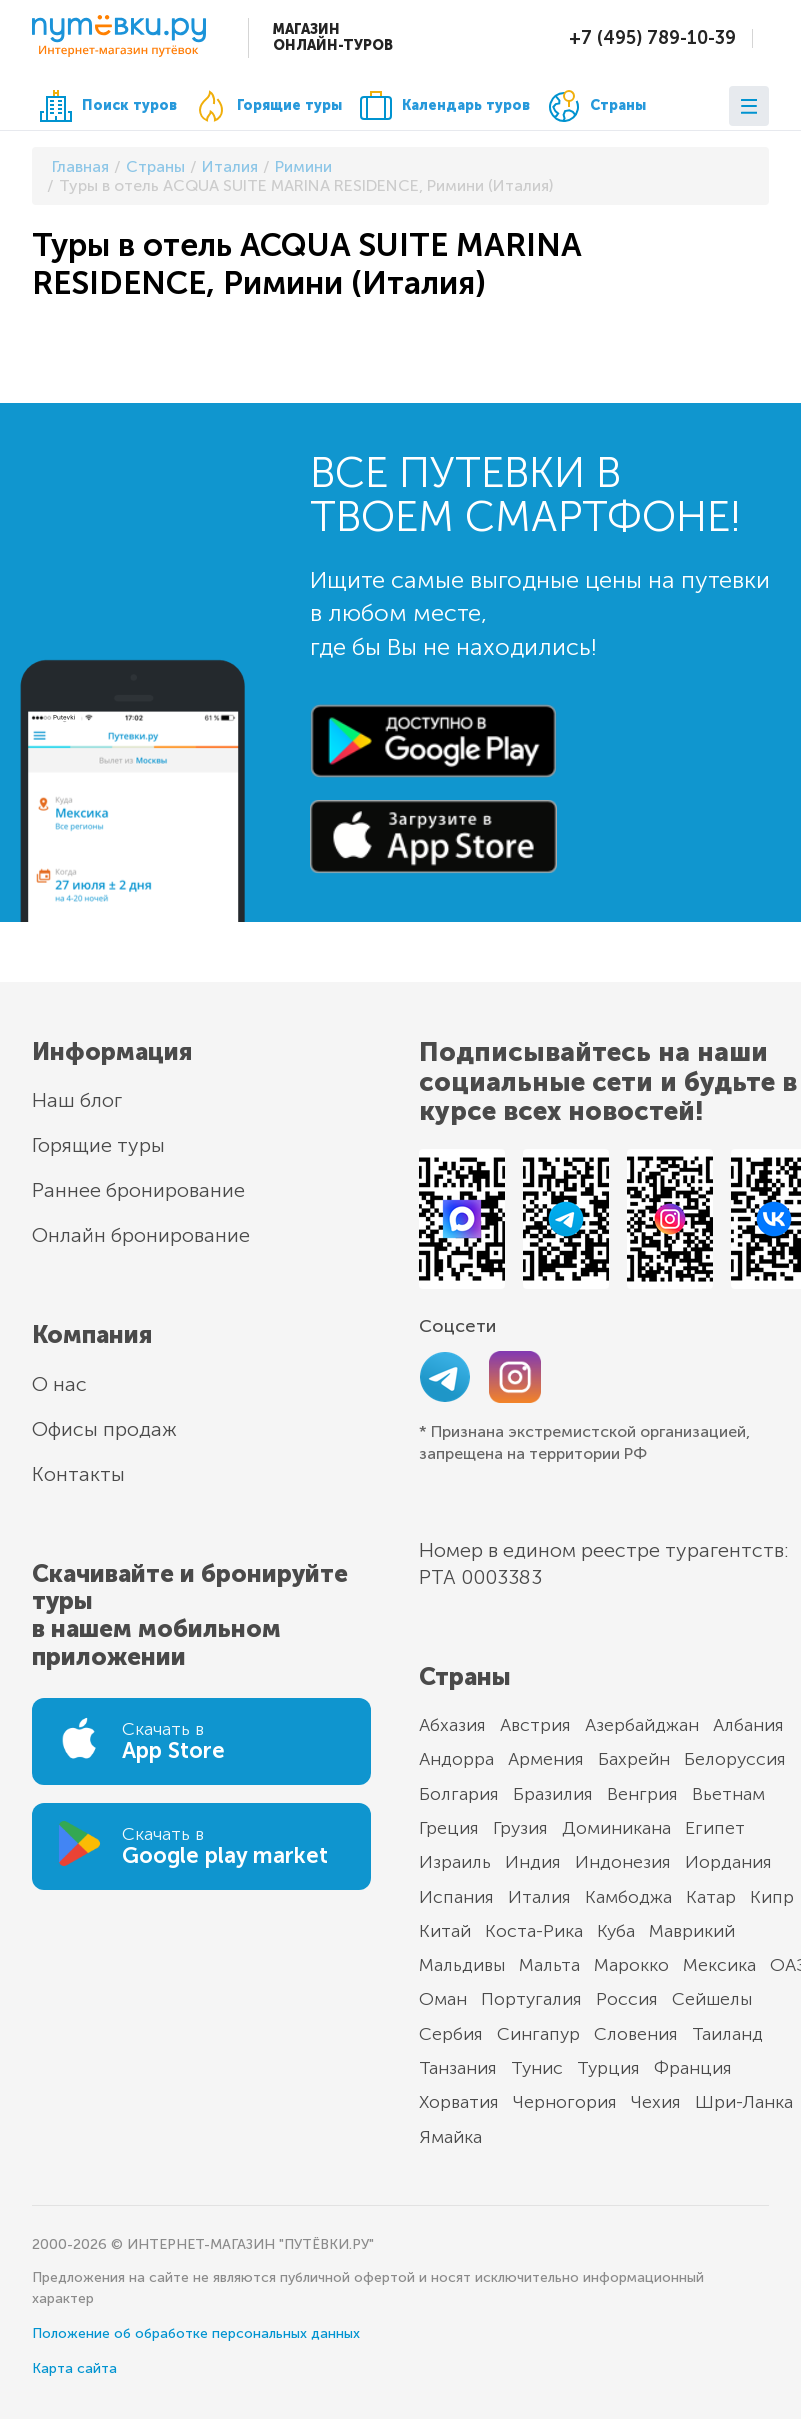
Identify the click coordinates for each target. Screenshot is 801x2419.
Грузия (520, 1828)
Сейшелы (712, 1999)
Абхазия (452, 1725)
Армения (546, 1759)
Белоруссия (735, 1759)
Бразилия (553, 1794)
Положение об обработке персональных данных (196, 2333)
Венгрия (642, 1794)
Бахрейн (634, 1759)
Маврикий (692, 1931)
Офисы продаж (104, 1429)
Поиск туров (108, 106)
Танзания (458, 2068)
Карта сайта (74, 2368)
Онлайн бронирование (141, 1235)
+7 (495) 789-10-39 (652, 38)
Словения (636, 2034)
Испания (456, 1897)
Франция (693, 2068)
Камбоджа (628, 1897)
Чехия (656, 2102)
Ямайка (450, 2137)
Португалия (531, 1999)
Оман (443, 1999)
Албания (748, 1725)
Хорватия (459, 2102)
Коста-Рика (534, 1931)
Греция (449, 1828)
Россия (627, 1999)
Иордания (728, 1862)
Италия (539, 1897)
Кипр (772, 1897)
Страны (597, 106)
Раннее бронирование (138, 1190)
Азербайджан (642, 1725)
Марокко (631, 1965)
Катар (711, 1897)
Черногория (565, 2102)
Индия (533, 1862)
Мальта (549, 1965)
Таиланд (727, 2034)
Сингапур (538, 2034)
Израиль (455, 1862)
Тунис (537, 2068)
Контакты (78, 1474)
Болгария (459, 1794)
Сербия (451, 2034)
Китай (445, 1931)
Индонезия (623, 1862)
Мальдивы (462, 1965)
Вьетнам (728, 1794)
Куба (616, 1931)
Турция (608, 2068)
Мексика (719, 1965)
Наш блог (77, 1100)
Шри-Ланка (744, 2102)
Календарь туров (445, 106)
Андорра (456, 1759)
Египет (715, 1828)
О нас (59, 1384)
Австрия (535, 1725)
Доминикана (616, 1828)
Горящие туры (268, 106)
